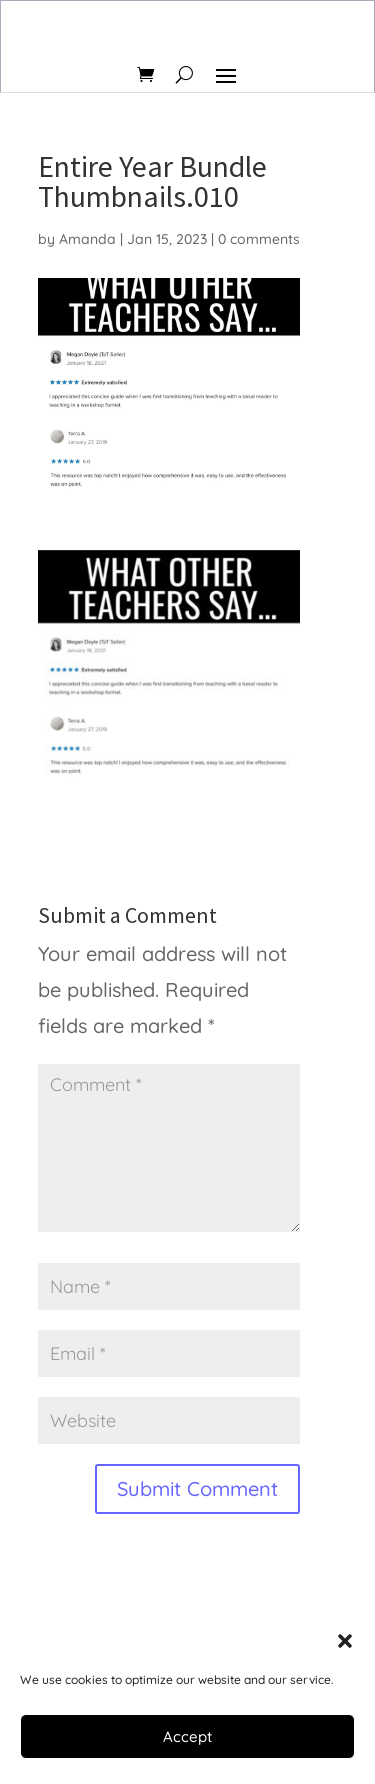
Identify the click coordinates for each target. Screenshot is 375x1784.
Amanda (87, 239)
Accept (187, 1736)
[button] (345, 1641)
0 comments (259, 239)
